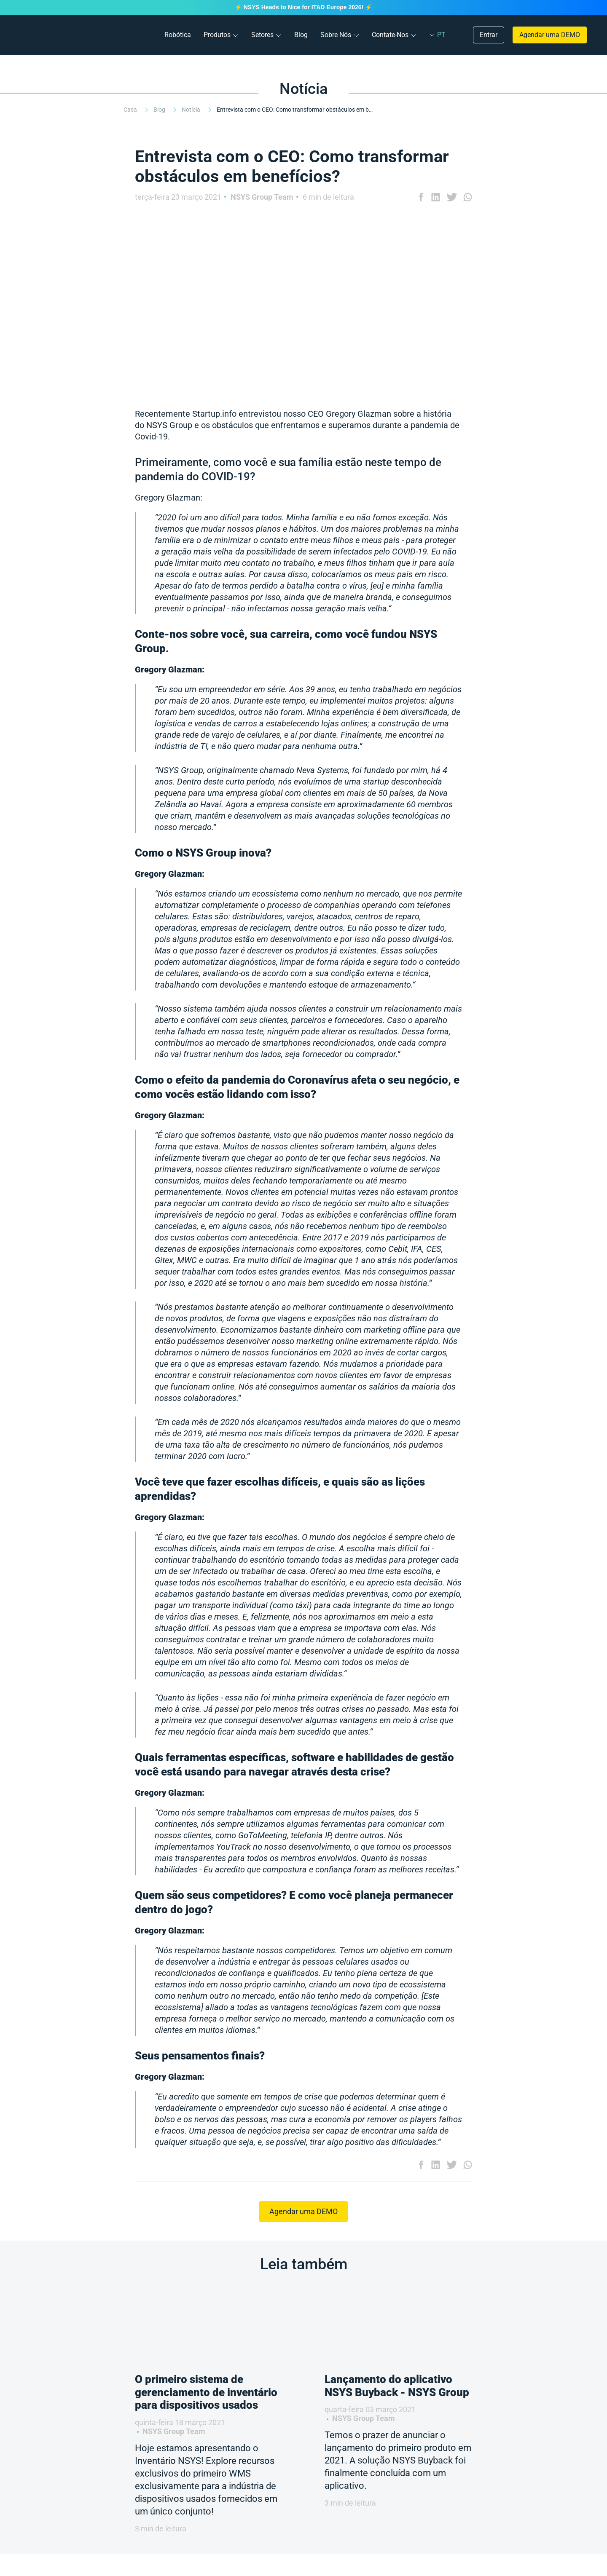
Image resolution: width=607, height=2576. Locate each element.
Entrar (488, 35)
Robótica (177, 35)
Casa (131, 109)
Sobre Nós (335, 35)
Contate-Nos (390, 35)
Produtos (217, 35)
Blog (301, 35)
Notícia (191, 109)
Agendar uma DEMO (549, 35)
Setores (262, 35)
